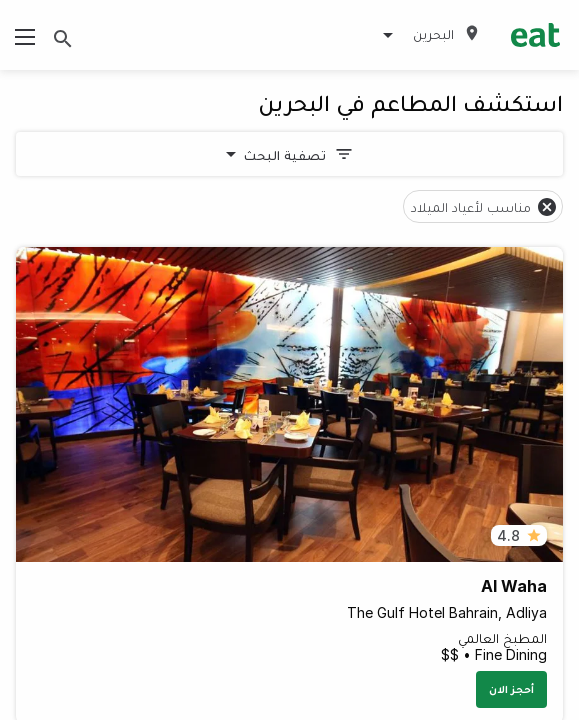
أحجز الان (511, 689)
